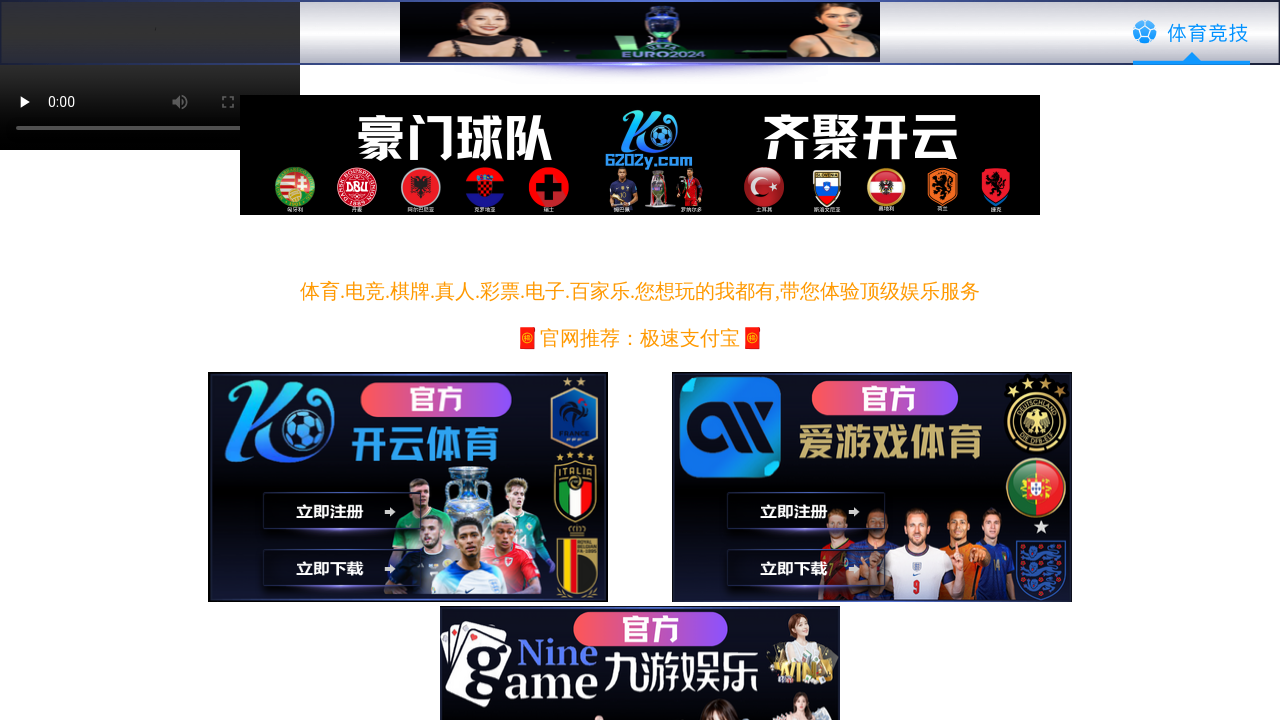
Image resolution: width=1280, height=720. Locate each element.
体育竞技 (1191, 33)
